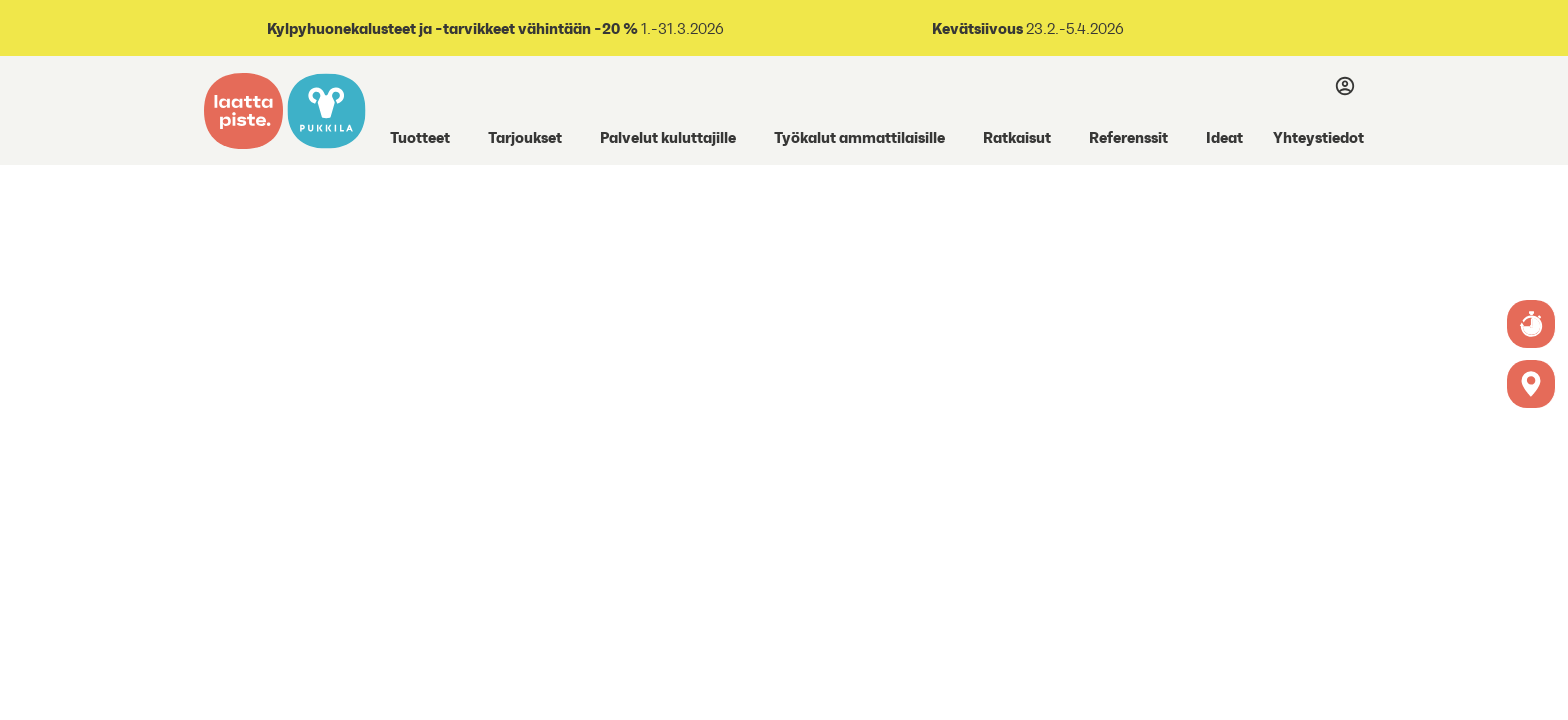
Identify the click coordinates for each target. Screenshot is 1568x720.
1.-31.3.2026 (494, 28)
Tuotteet (420, 137)
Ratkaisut (1017, 137)
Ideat (1224, 137)
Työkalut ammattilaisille (859, 137)
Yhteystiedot (1318, 137)
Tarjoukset (525, 137)
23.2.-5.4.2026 (1073, 28)
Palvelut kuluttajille (668, 137)
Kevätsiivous (977, 28)
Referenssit (1128, 137)
